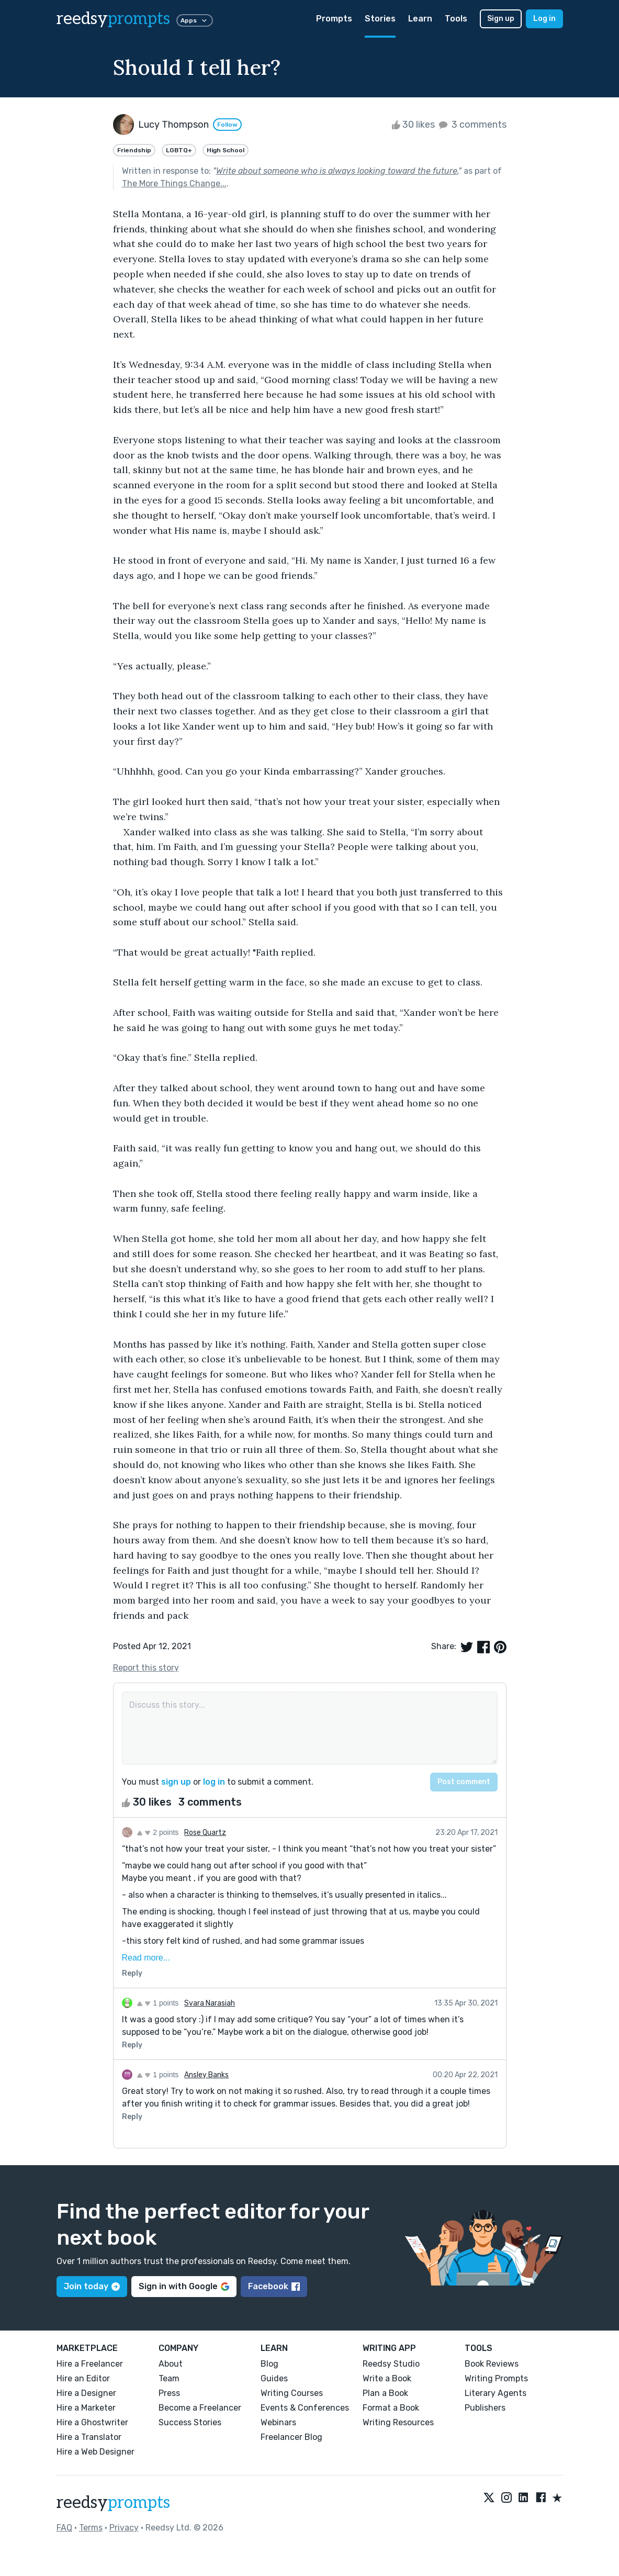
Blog (269, 2364)
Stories (380, 19)
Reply (132, 1973)
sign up (176, 1782)
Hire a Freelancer (90, 2364)
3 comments (472, 124)
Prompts (334, 19)
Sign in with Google (184, 2286)
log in (214, 1782)
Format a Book (391, 2408)
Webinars (278, 2422)
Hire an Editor (83, 2378)
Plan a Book (385, 2393)
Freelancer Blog (291, 2437)
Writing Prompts (496, 2378)
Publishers (485, 2408)
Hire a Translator (89, 2437)
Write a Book (387, 2378)
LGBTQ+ (179, 150)
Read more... (146, 1957)
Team (169, 2378)
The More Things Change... (174, 183)
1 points (158, 2003)
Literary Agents (495, 2393)
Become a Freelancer (200, 2408)
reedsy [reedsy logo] (113, 19)
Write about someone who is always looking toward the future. (337, 171)
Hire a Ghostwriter (92, 2422)
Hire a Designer (86, 2393)
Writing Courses (292, 2393)
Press (169, 2393)
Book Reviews (492, 2364)
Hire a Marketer (86, 2408)
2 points (158, 1832)
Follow (227, 124)
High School (225, 150)
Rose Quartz (205, 1832)
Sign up (500, 18)
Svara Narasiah (209, 2003)
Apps (195, 20)
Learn (420, 19)
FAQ (64, 2528)
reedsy (113, 2503)
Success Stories (190, 2422)
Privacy (124, 2528)
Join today (92, 2286)
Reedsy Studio (391, 2364)
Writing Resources (398, 2422)
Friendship (134, 150)
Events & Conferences (305, 2408)
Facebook (274, 2286)
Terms (91, 2528)
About (171, 2364)
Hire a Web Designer (95, 2452)
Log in (544, 18)
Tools (456, 19)
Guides (274, 2378)
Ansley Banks (206, 2074)
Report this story (146, 1668)
